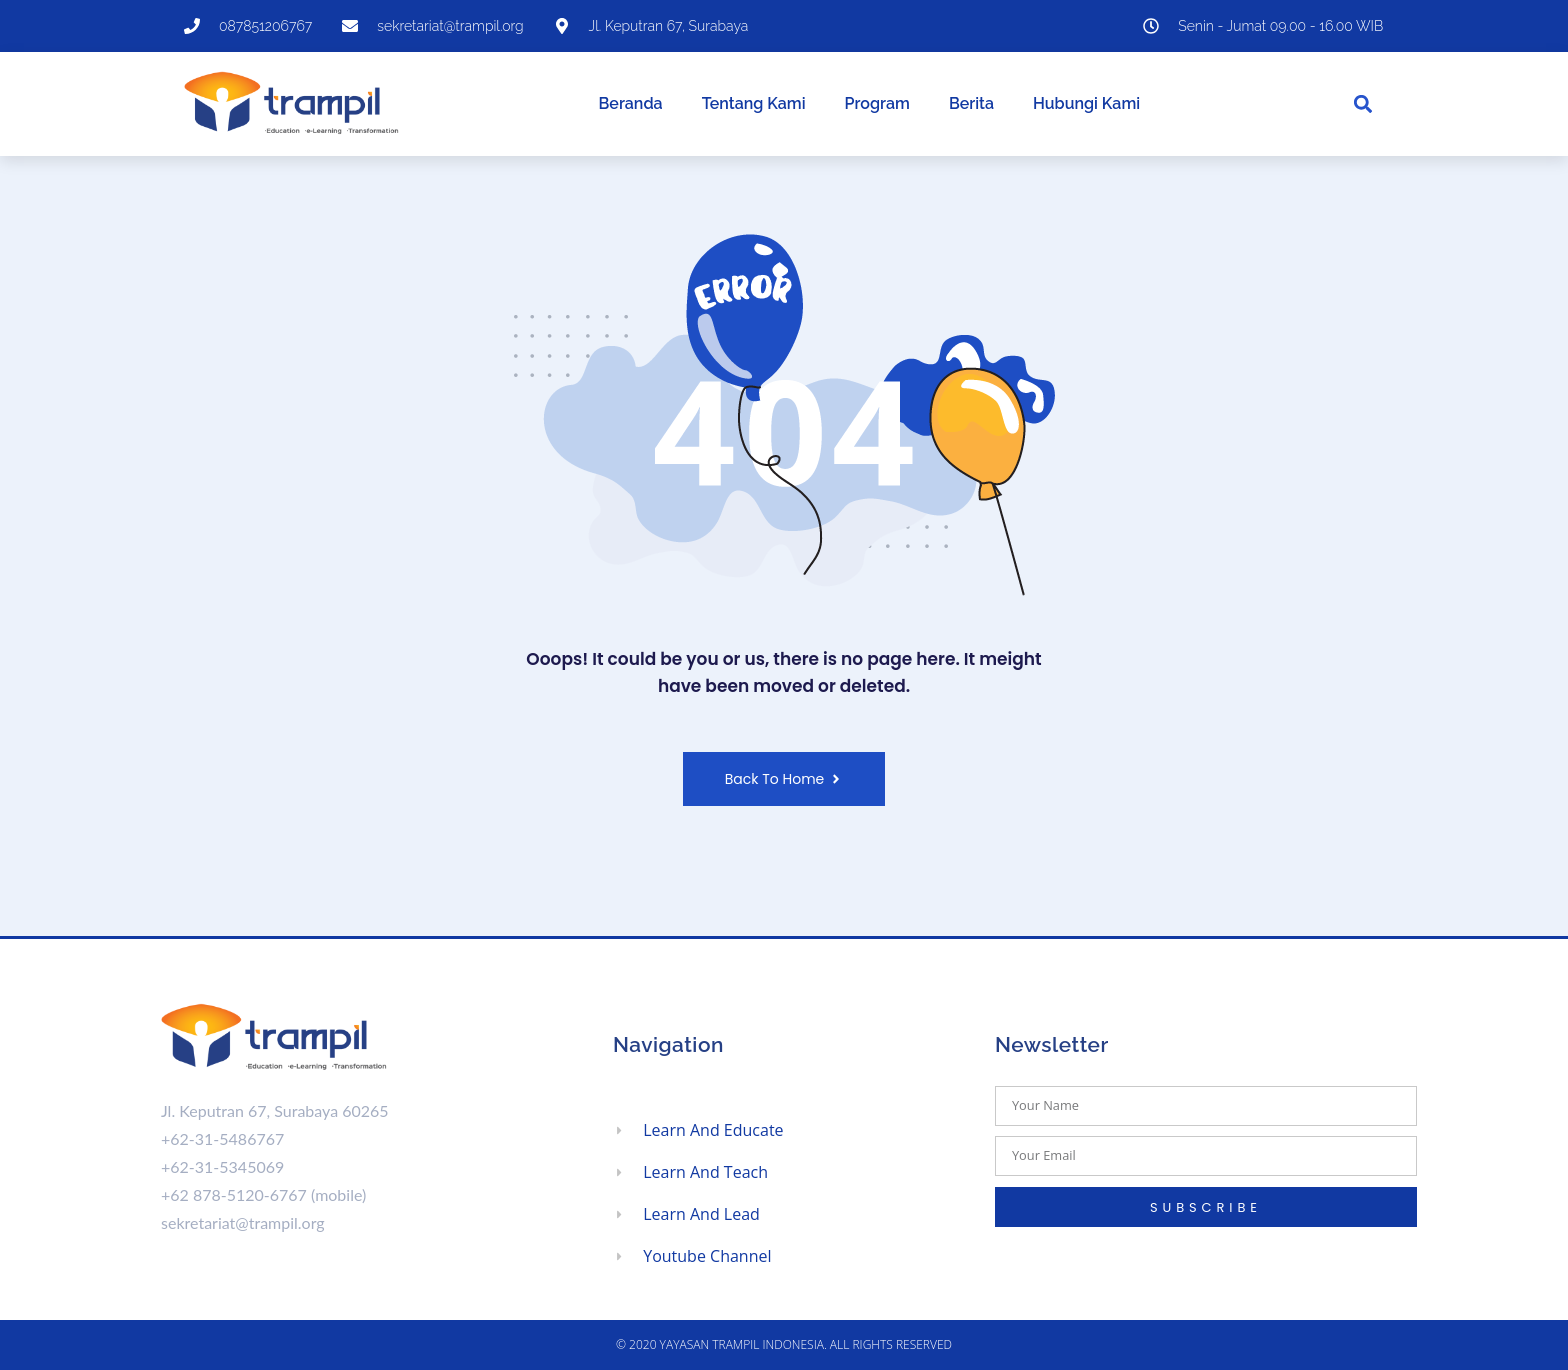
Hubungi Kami (1086, 103)
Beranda (631, 103)
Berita (971, 103)
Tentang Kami (754, 103)
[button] (1363, 104)
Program (877, 103)
